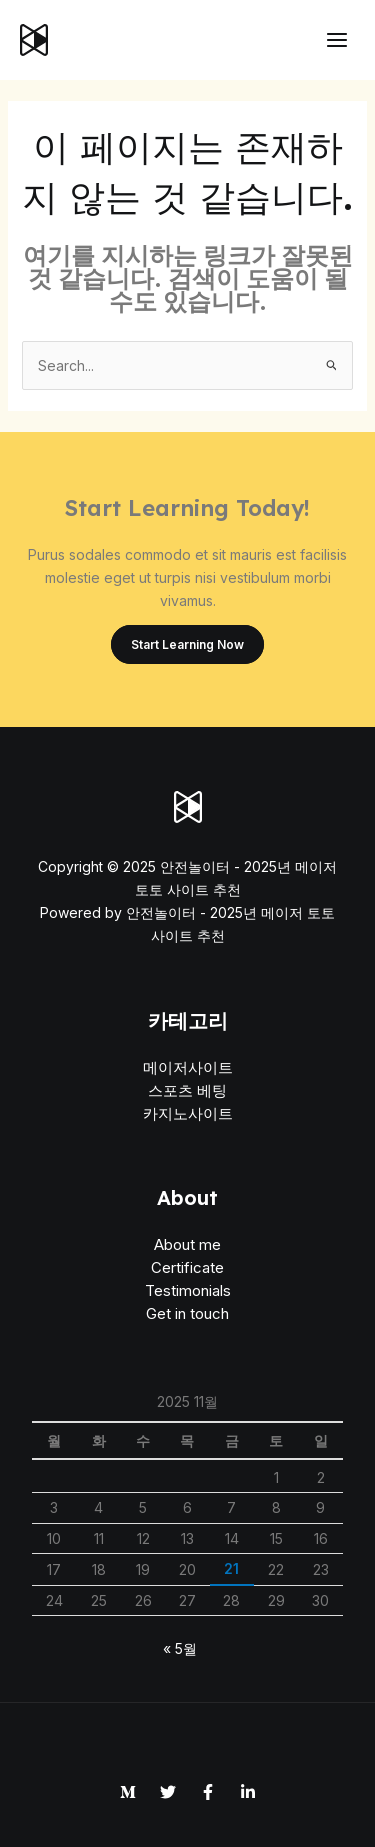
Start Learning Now (187, 644)
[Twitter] (168, 1792)
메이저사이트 (188, 1067)
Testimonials (188, 1290)
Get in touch (187, 1313)
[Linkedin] (248, 1792)
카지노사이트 (188, 1113)
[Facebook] (208, 1792)
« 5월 (180, 1648)
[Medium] (128, 1792)
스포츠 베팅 (187, 1090)
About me (187, 1244)
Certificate (187, 1267)
